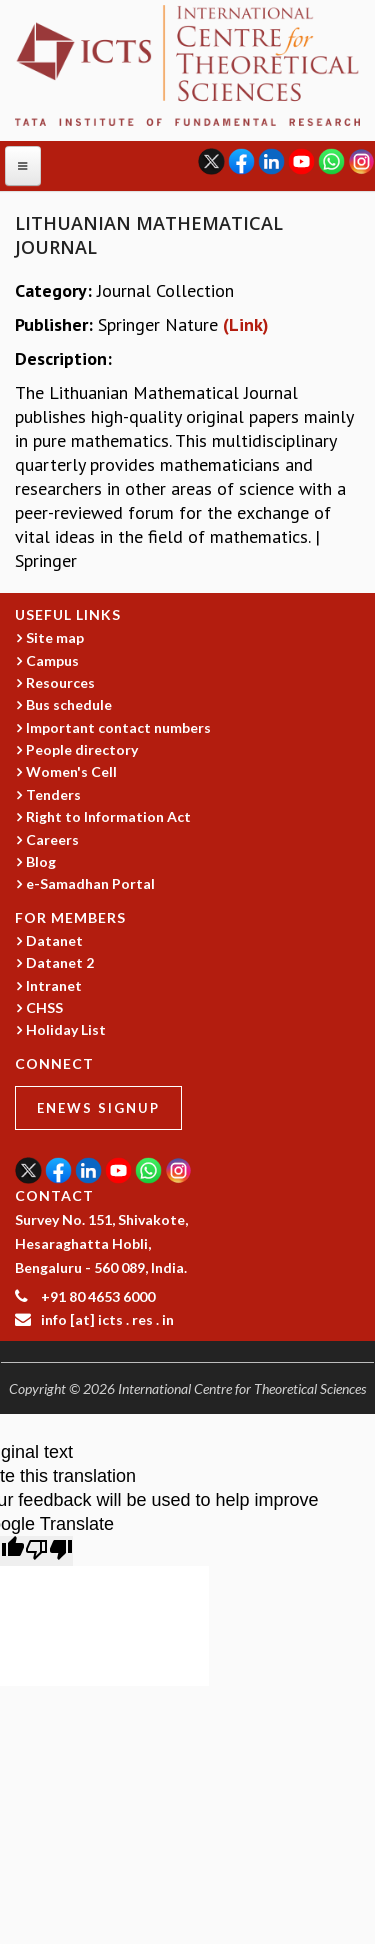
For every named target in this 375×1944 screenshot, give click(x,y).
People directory (82, 749)
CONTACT (54, 1195)
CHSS (44, 1007)
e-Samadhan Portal (90, 883)
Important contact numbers (118, 727)
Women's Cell (71, 771)
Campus (52, 660)
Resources (60, 682)
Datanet (54, 940)
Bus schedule (69, 704)
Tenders (53, 794)
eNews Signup (98, 1108)
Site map (55, 637)
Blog (41, 861)
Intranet (54, 985)
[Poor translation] (49, 1551)
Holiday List (66, 1029)
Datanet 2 (60, 962)
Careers (52, 839)
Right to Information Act (108, 816)
